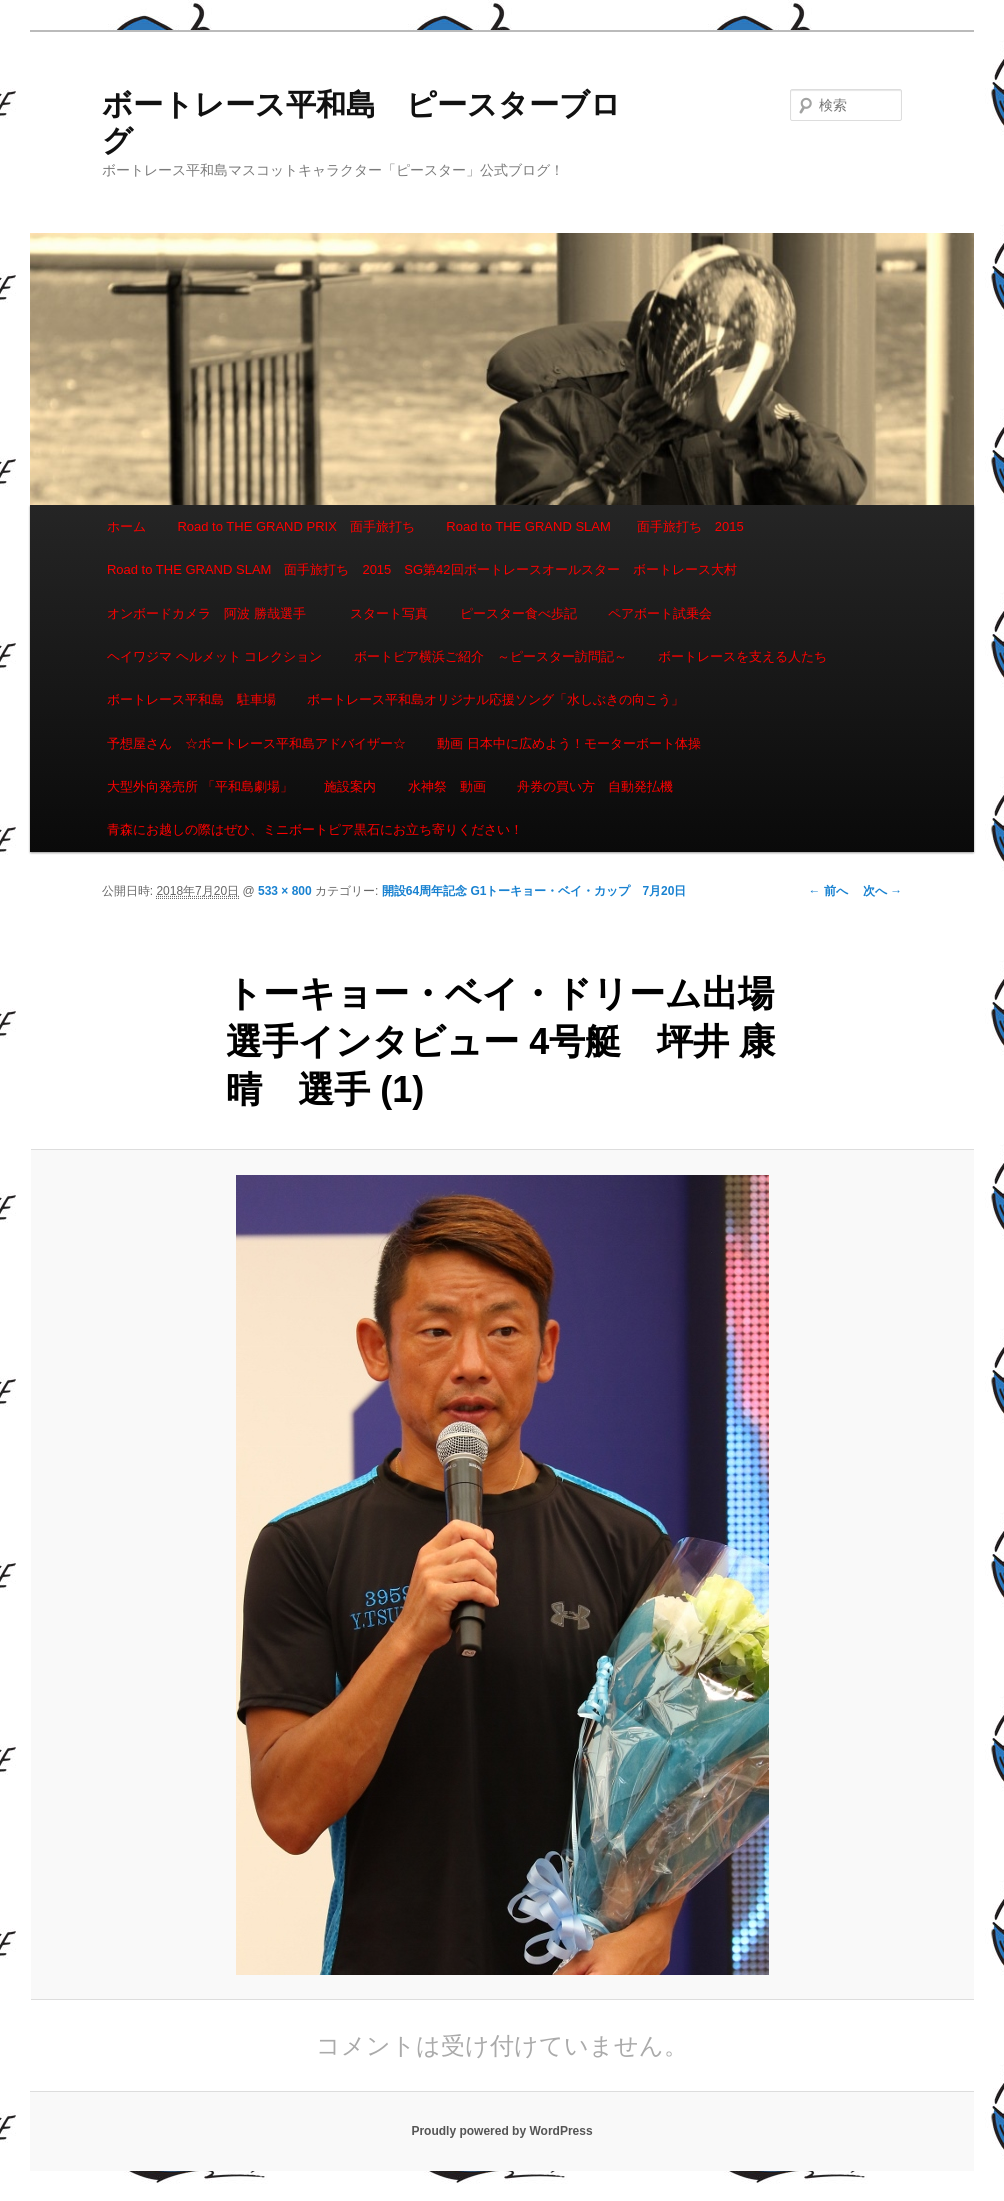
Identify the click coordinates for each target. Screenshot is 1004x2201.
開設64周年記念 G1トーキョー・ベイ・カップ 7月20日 (534, 891)
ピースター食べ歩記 (518, 613)
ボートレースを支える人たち (742, 656)
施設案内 (350, 786)
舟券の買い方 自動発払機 (595, 786)
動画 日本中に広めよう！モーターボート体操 (569, 743)
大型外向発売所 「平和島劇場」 (200, 786)
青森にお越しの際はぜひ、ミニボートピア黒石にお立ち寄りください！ (315, 829)
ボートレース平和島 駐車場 (191, 699)
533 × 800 (285, 891)
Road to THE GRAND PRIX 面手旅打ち (295, 526)
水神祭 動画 (447, 786)
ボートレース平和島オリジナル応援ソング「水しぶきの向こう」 (495, 699)
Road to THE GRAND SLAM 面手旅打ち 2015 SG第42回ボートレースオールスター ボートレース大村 (422, 569)
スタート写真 (389, 613)
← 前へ (828, 891)
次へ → (882, 891)
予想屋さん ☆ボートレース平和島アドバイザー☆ (256, 743)
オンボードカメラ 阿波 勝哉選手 (213, 613)
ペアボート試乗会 (660, 613)
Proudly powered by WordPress (501, 2131)
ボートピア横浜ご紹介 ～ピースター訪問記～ (490, 656)
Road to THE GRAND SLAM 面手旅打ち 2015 (594, 526)
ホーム (126, 526)
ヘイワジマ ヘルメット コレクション (214, 656)
